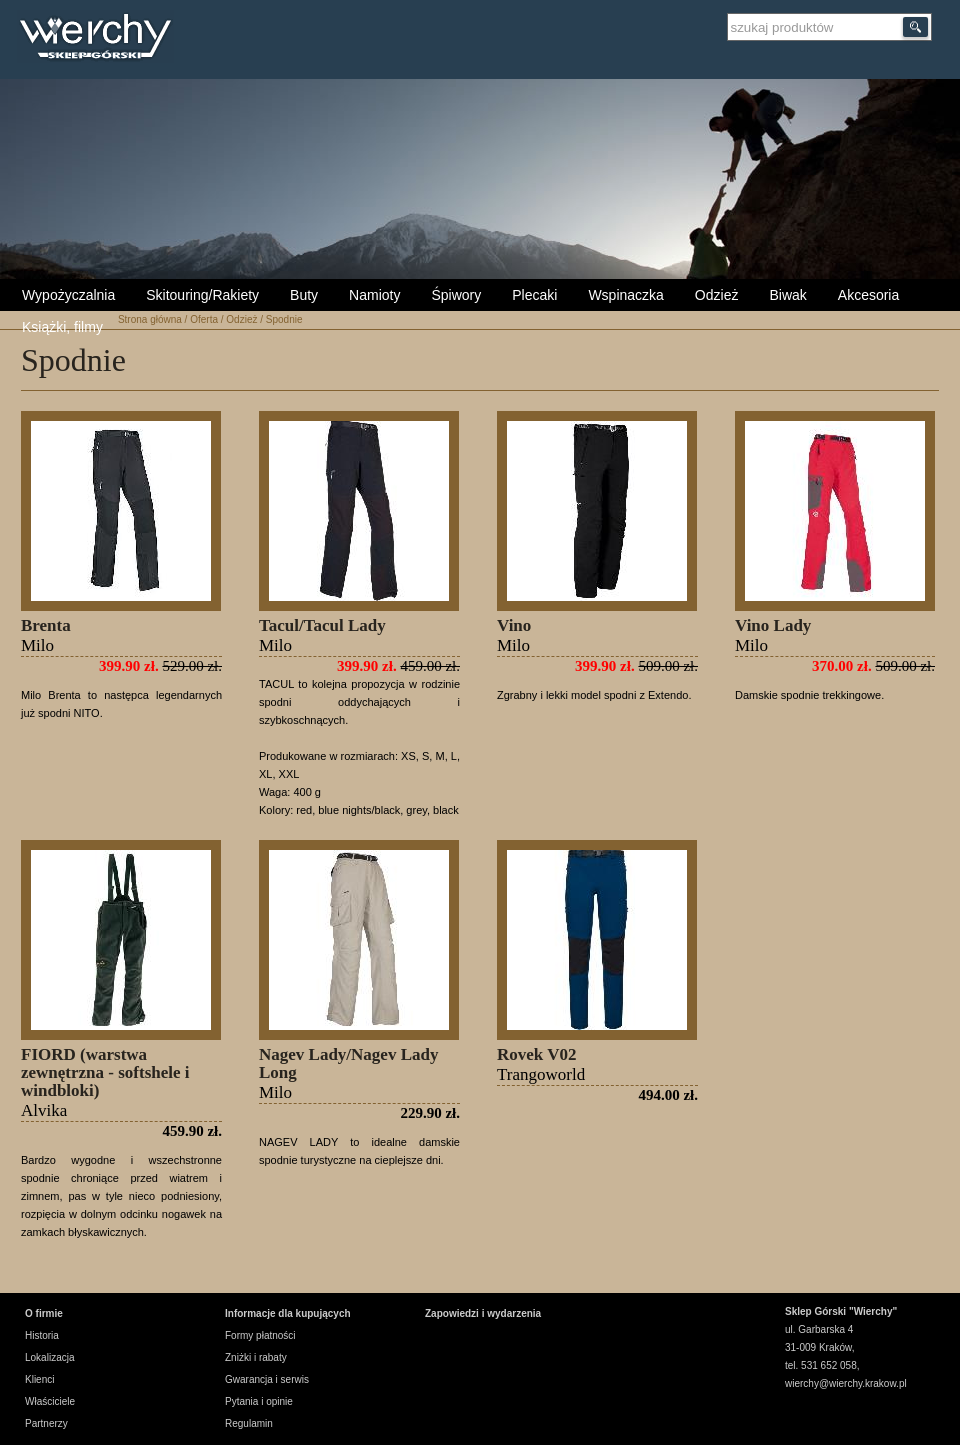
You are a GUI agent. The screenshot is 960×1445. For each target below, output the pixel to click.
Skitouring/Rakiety (202, 295)
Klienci (39, 1379)
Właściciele (50, 1401)
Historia (42, 1335)
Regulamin (249, 1423)
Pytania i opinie (259, 1401)
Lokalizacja (49, 1357)
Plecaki (534, 295)
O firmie (44, 1313)
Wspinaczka (625, 295)
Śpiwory (456, 295)
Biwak (787, 295)
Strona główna (150, 319)
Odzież (717, 295)
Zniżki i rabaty (256, 1357)
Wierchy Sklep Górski (100, 39)
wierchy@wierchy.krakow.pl (846, 1383)
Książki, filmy (62, 327)
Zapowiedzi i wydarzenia (483, 1313)
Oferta (204, 319)
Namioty (374, 295)
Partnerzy (46, 1423)
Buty (304, 295)
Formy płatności (260, 1335)
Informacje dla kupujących (288, 1313)
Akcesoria (868, 295)
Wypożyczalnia (68, 295)
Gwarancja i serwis (267, 1379)
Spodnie (284, 319)
